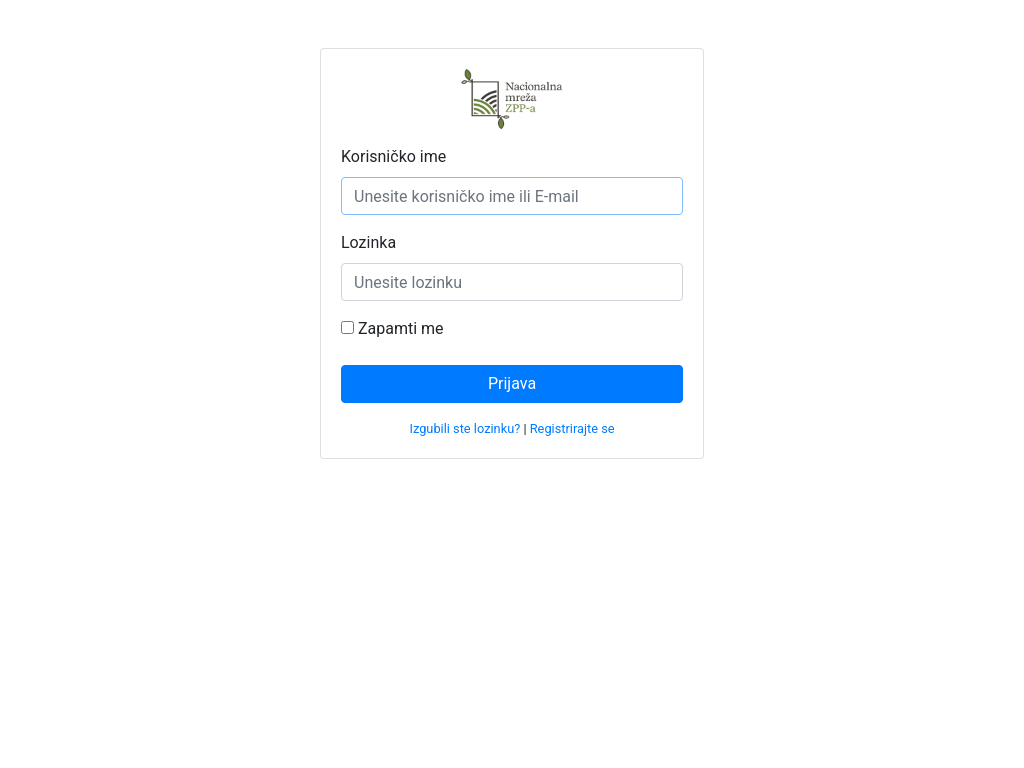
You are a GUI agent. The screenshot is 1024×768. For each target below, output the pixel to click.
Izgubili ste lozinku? (464, 428)
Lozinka (368, 242)
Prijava (512, 383)
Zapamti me (392, 328)
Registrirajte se (572, 428)
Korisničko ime (393, 156)
